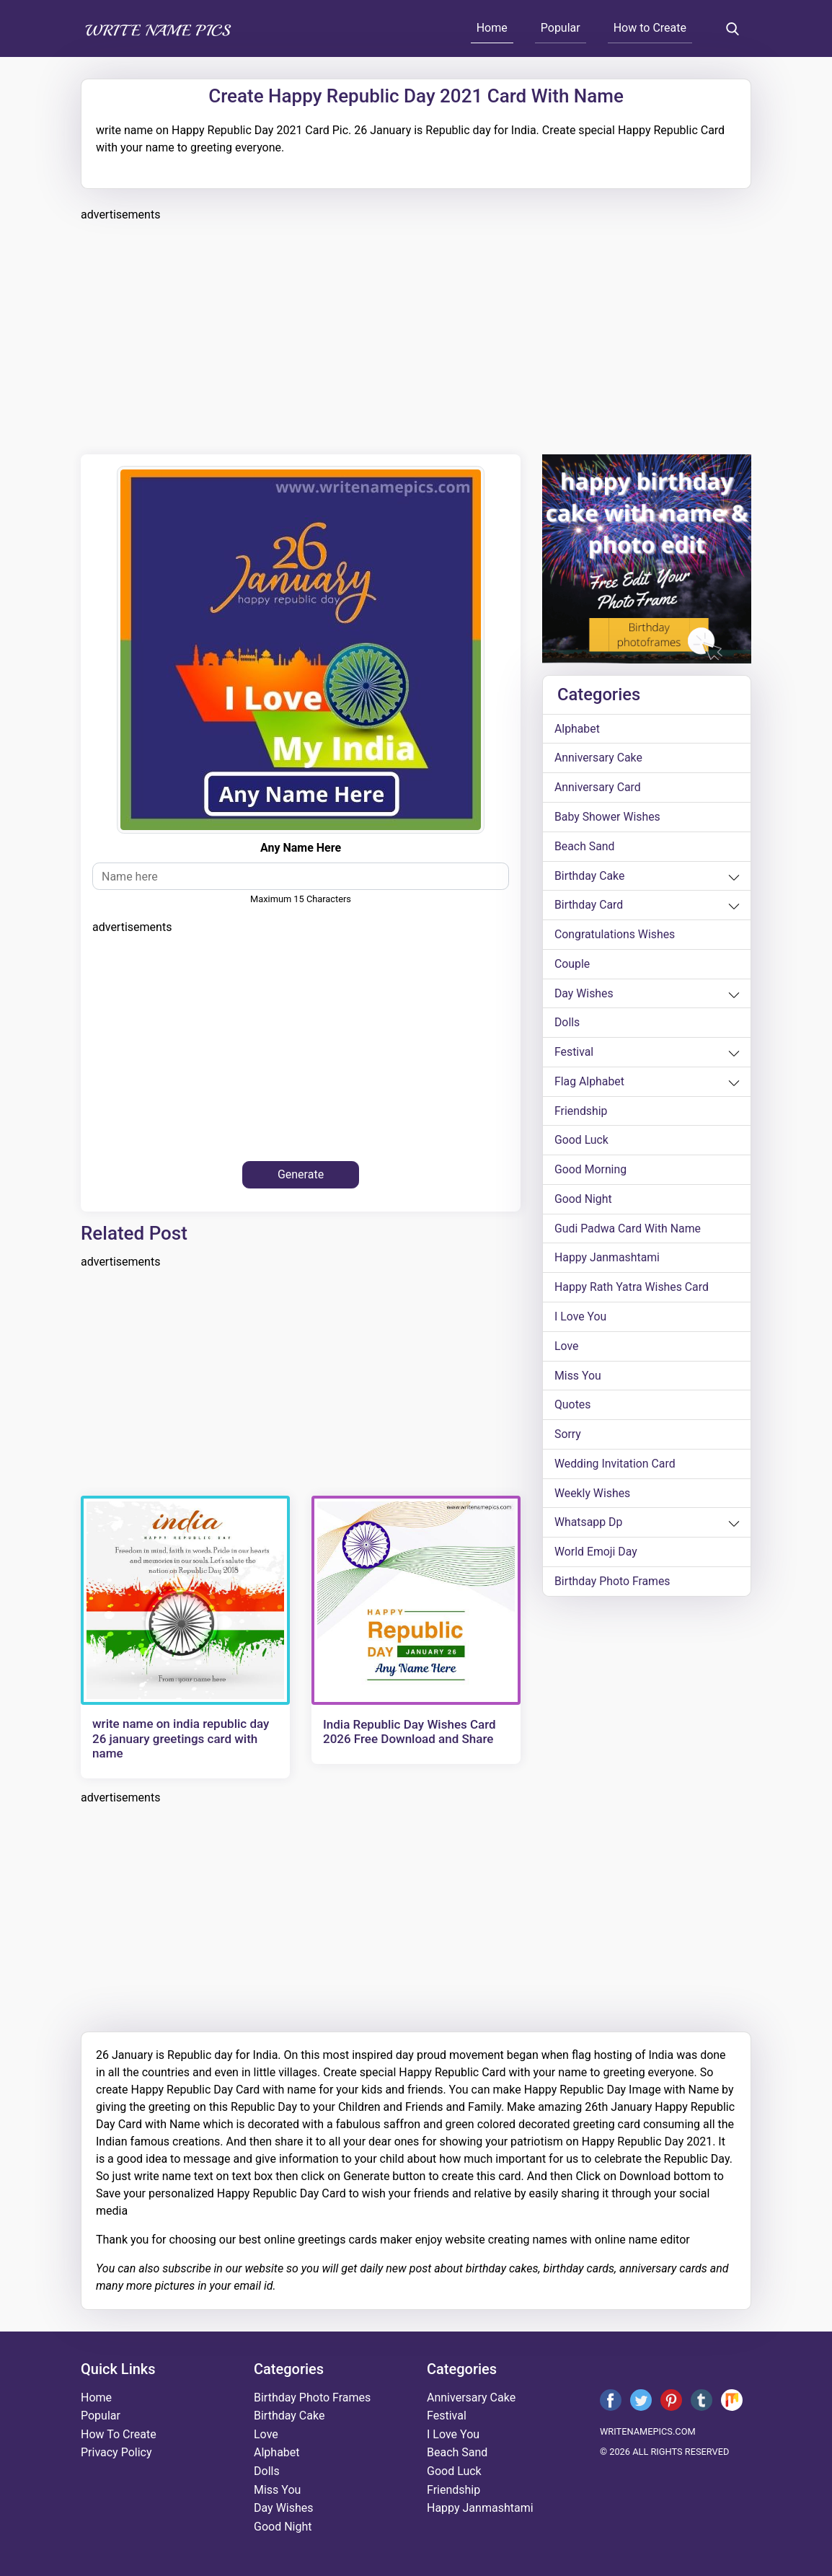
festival (574, 1054)
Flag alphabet (589, 1083)
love (566, 1350)
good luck (581, 1143)
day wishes (584, 995)
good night (583, 1202)
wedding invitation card (615, 1468)
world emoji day (596, 1556)
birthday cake (589, 876)
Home (492, 28)
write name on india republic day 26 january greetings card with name (180, 1738)
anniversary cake (598, 758)
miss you (577, 1379)
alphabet (577, 729)
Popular (560, 28)
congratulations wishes (615, 936)
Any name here (300, 848)
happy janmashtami (607, 1261)
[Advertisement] (416, 336)
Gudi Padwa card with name (628, 1231)
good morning (590, 1172)
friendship (581, 1113)
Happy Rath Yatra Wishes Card (632, 1290)
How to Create (650, 28)
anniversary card (598, 788)
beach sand (584, 847)
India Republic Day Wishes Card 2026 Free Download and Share (409, 1731)
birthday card (589, 906)
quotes (572, 1409)
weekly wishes (592, 1497)
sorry (567, 1438)
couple (572, 965)
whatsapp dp (588, 1527)
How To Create (118, 2434)
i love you (580, 1320)
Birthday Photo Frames (612, 1586)
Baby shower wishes (607, 817)
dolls (567, 1024)
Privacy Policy (116, 2452)
